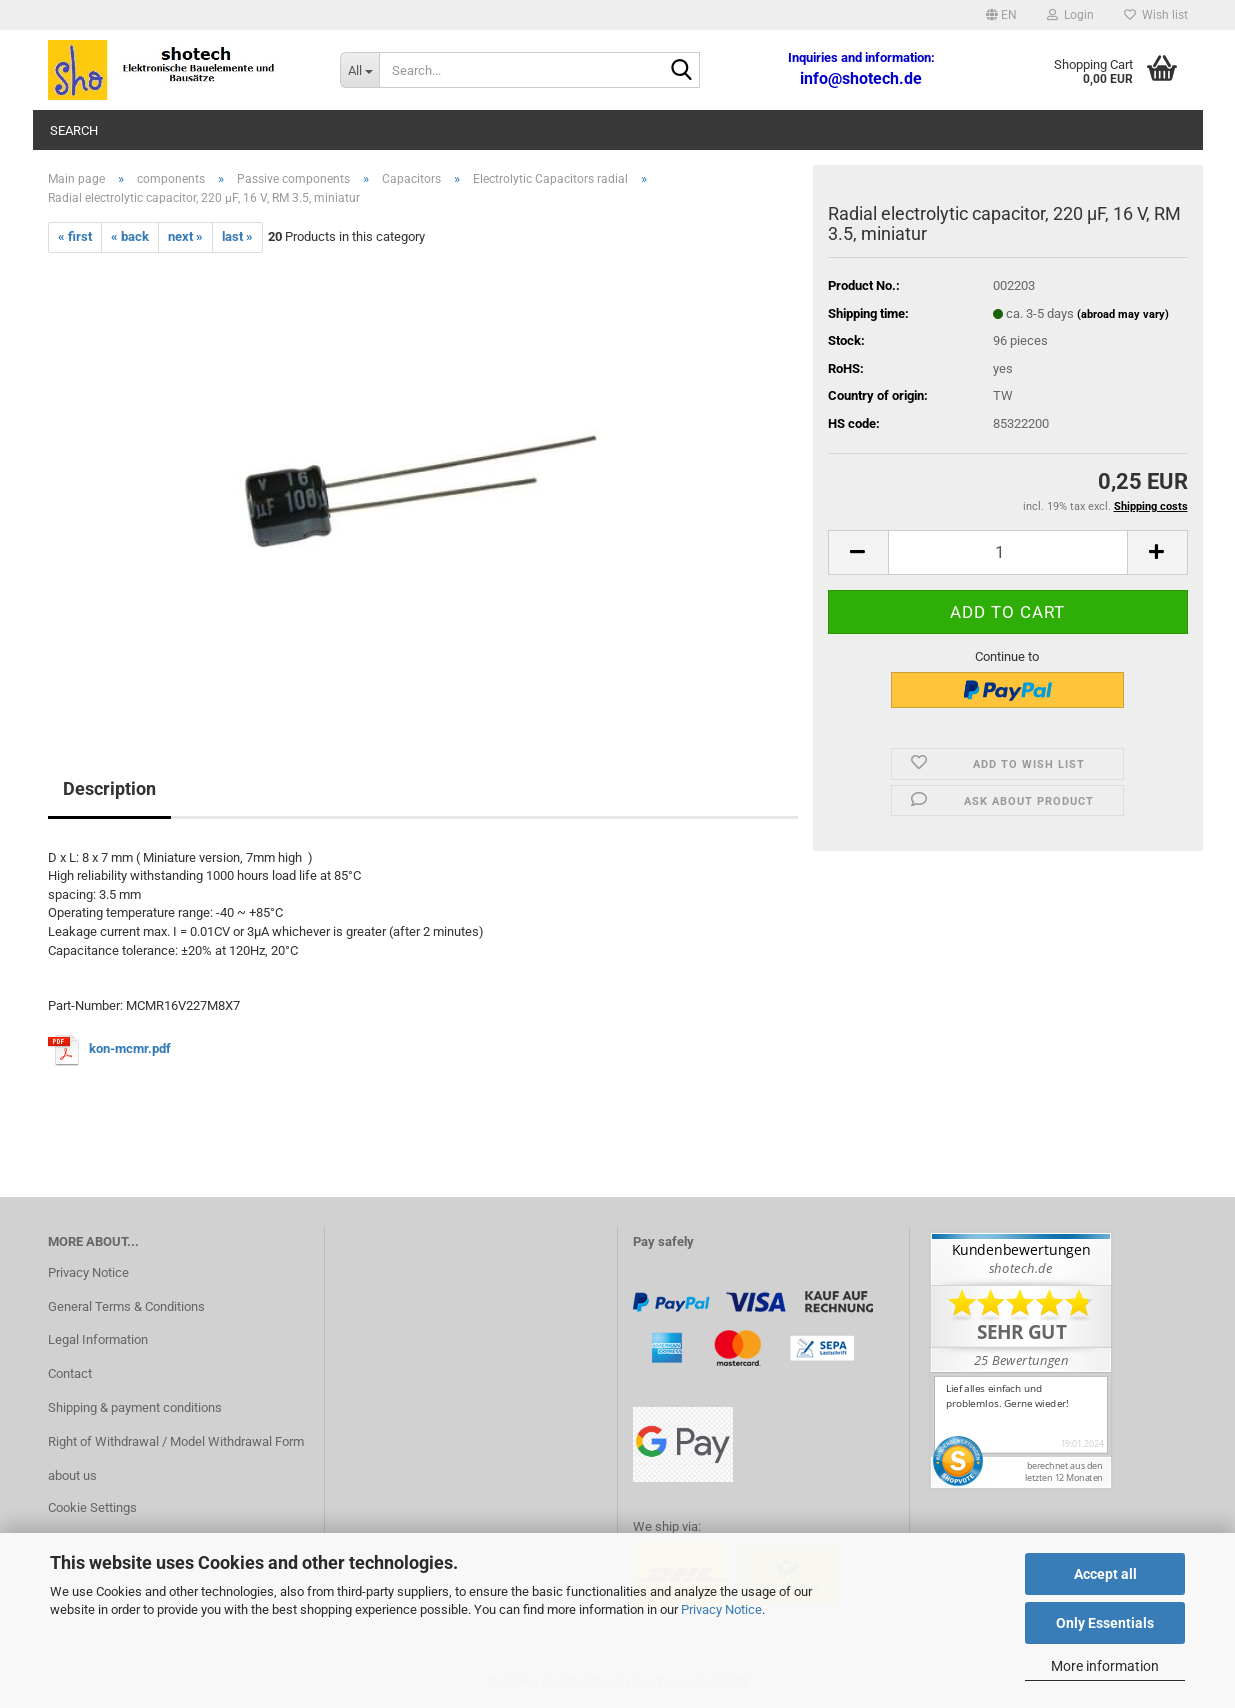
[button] (1001, 15)
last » (237, 236)
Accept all (1105, 1574)
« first (75, 236)
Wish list (1156, 15)
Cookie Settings (92, 1507)
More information (1105, 1666)
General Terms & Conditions (126, 1306)
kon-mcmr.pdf (130, 1049)
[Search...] (359, 70)
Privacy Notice (721, 1609)
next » (185, 236)
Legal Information (98, 1339)
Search (74, 130)
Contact (70, 1373)
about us (72, 1475)
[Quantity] (1008, 552)
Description (109, 788)
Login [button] (1070, 15)
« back (130, 236)
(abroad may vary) (1123, 314)
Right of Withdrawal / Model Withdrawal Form (176, 1441)
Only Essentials (1105, 1623)
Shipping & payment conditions (135, 1407)
